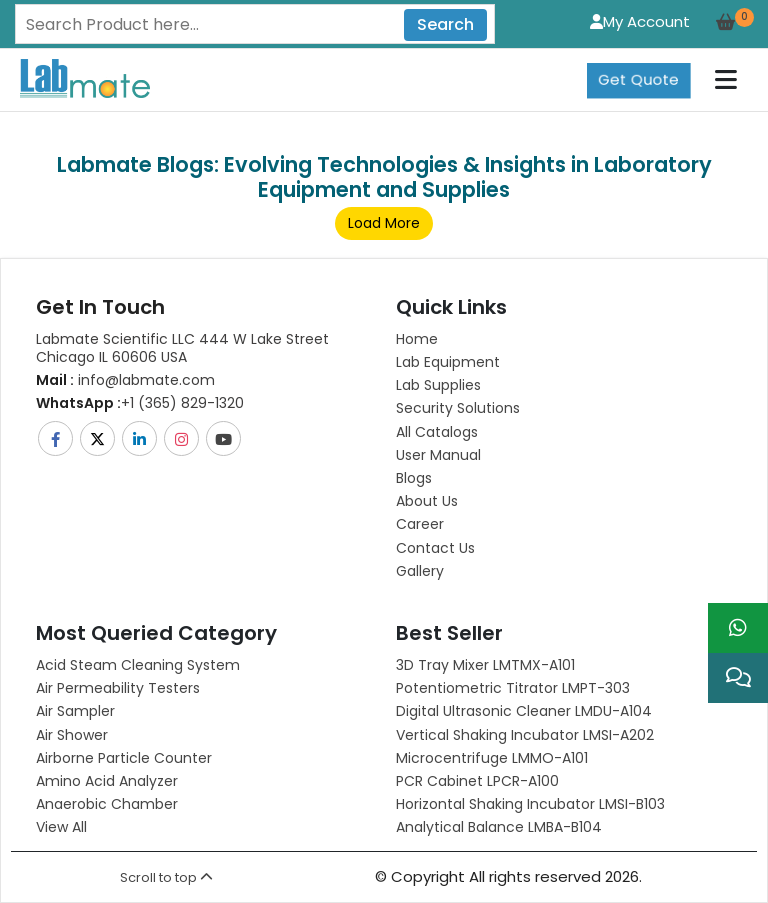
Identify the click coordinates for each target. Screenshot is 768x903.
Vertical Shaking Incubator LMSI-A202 (525, 735)
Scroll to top (166, 877)
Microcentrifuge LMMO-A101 (492, 758)
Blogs (414, 478)
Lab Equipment (448, 362)
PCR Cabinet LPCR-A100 (477, 781)
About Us (427, 501)
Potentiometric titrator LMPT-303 (513, 688)
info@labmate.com (125, 380)
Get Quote (638, 79)
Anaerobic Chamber (107, 804)
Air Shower (72, 735)
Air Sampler (75, 711)
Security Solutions (458, 408)
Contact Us (435, 548)
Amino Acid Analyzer (107, 781)
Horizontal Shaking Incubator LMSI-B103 (530, 804)
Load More (384, 223)
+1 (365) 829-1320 (140, 403)
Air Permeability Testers (118, 688)
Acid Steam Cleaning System (138, 665)
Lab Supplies (438, 385)
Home (417, 339)
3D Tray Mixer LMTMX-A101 (485, 665)
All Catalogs (437, 432)
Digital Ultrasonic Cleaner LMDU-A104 (524, 711)
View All (61, 827)
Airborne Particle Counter (124, 758)
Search (445, 24)
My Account (640, 21)
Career (420, 524)
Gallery (420, 571)
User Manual (438, 455)
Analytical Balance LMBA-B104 (499, 827)
